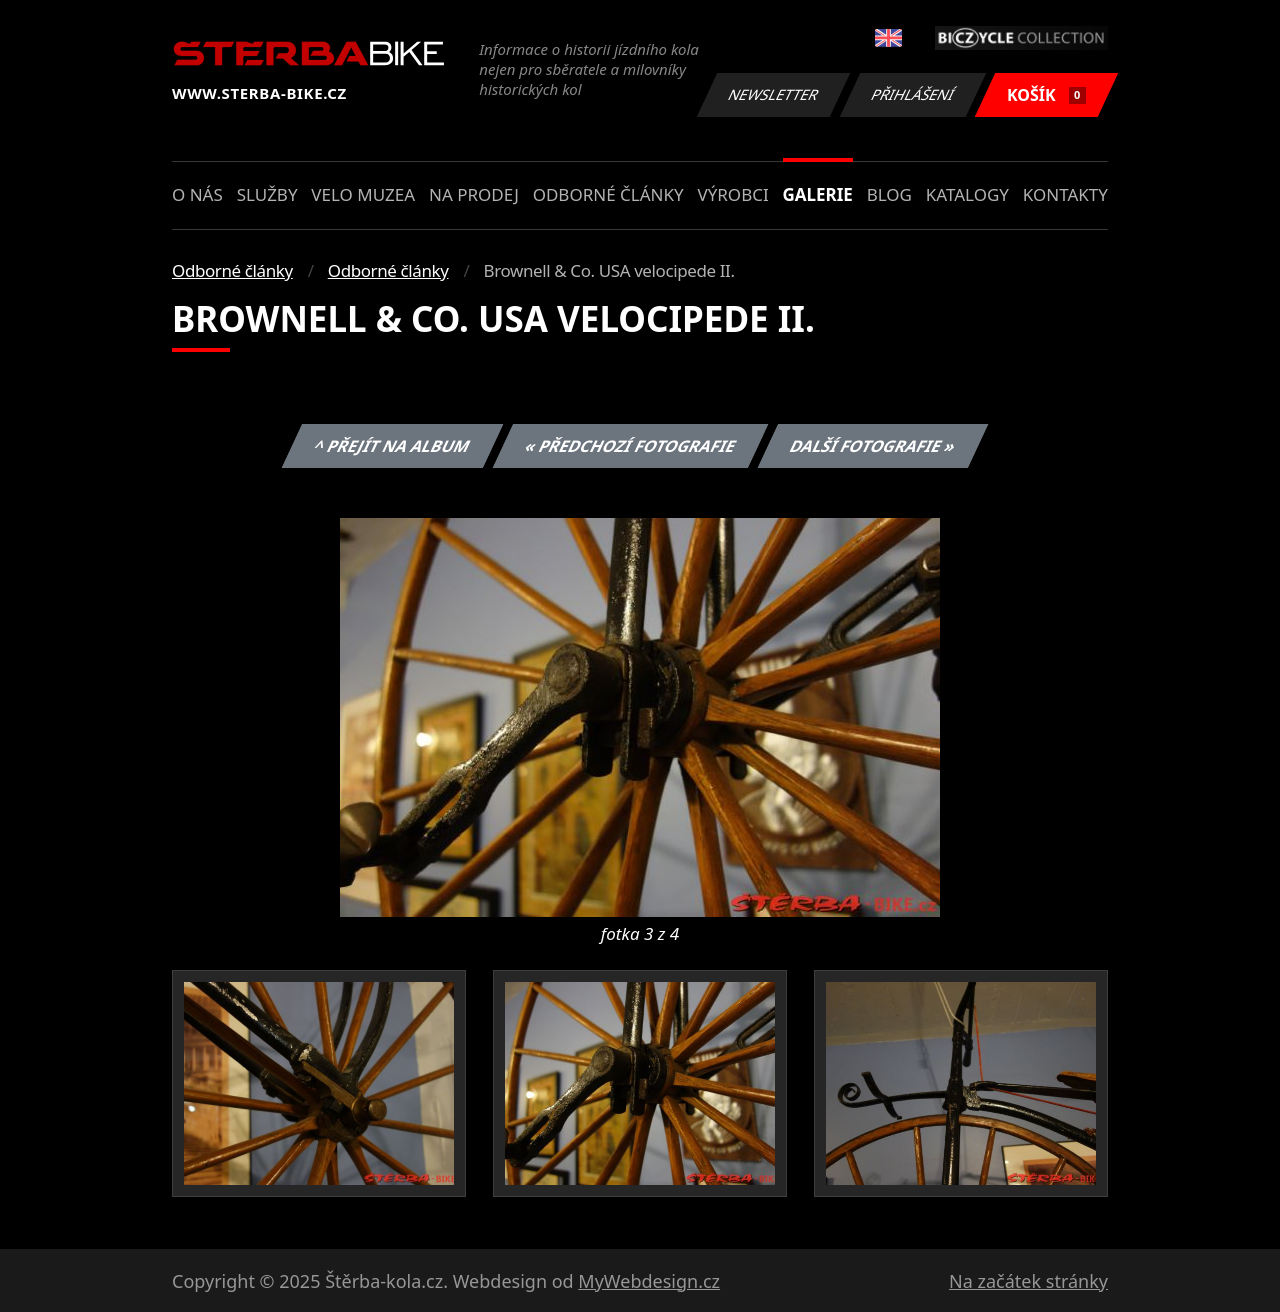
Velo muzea (363, 194)
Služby (267, 194)
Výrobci (732, 194)
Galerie (818, 194)
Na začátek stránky (1028, 1281)
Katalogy (967, 194)
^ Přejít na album (392, 446)
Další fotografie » (873, 446)
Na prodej (474, 194)
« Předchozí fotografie (630, 446)
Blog (889, 194)
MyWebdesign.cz (649, 1281)
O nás (197, 194)
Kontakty (1065, 194)
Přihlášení (912, 94)
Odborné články (608, 194)
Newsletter (773, 94)
